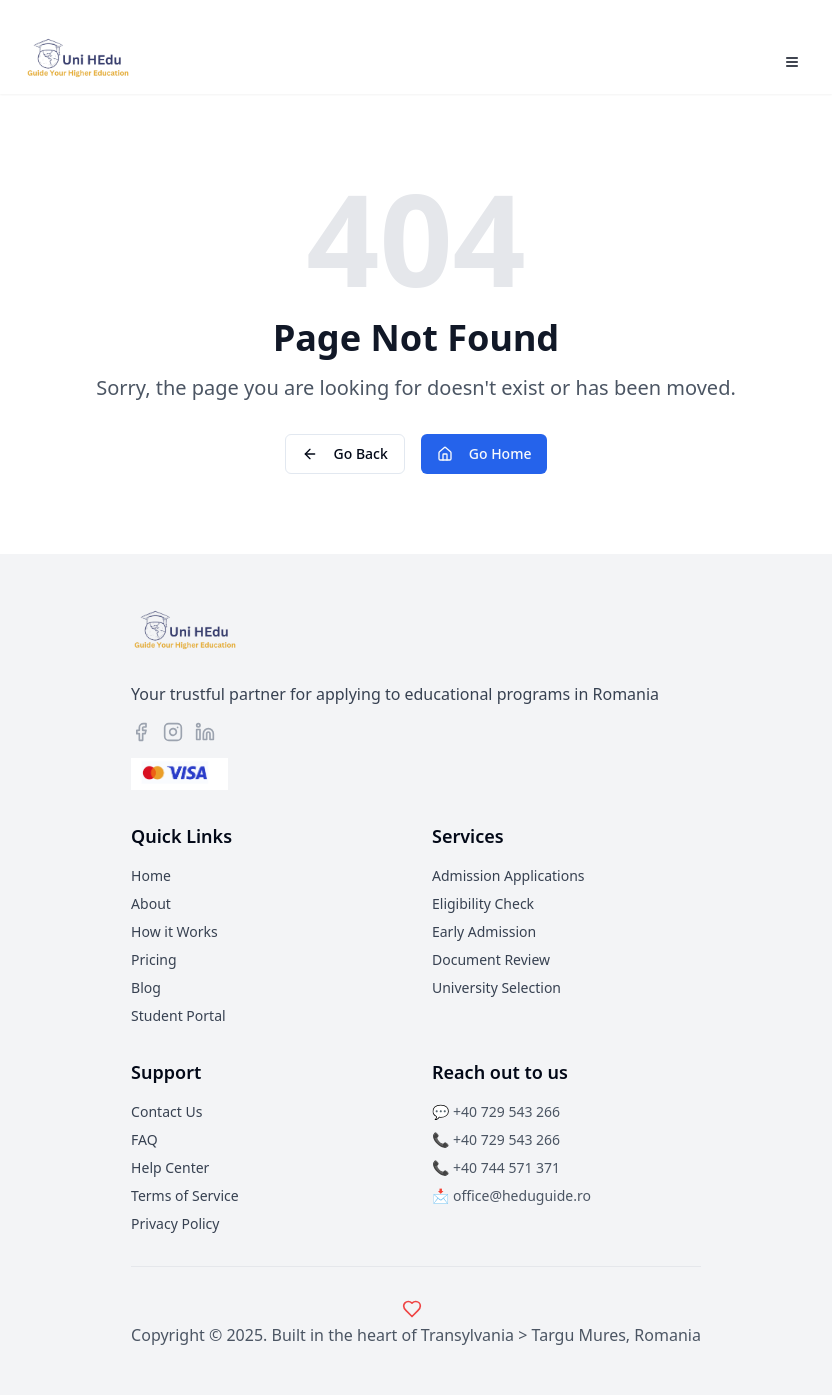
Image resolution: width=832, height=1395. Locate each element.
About (151, 903)
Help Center (170, 1167)
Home (151, 875)
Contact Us (166, 1111)
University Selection (496, 987)
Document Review (491, 959)
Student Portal (178, 1015)
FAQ (144, 1139)
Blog (146, 987)
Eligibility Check (483, 903)
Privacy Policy (175, 1223)
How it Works (174, 931)
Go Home (484, 453)
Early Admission (484, 931)
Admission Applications (508, 875)
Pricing (153, 959)
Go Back (345, 453)
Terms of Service (185, 1195)
